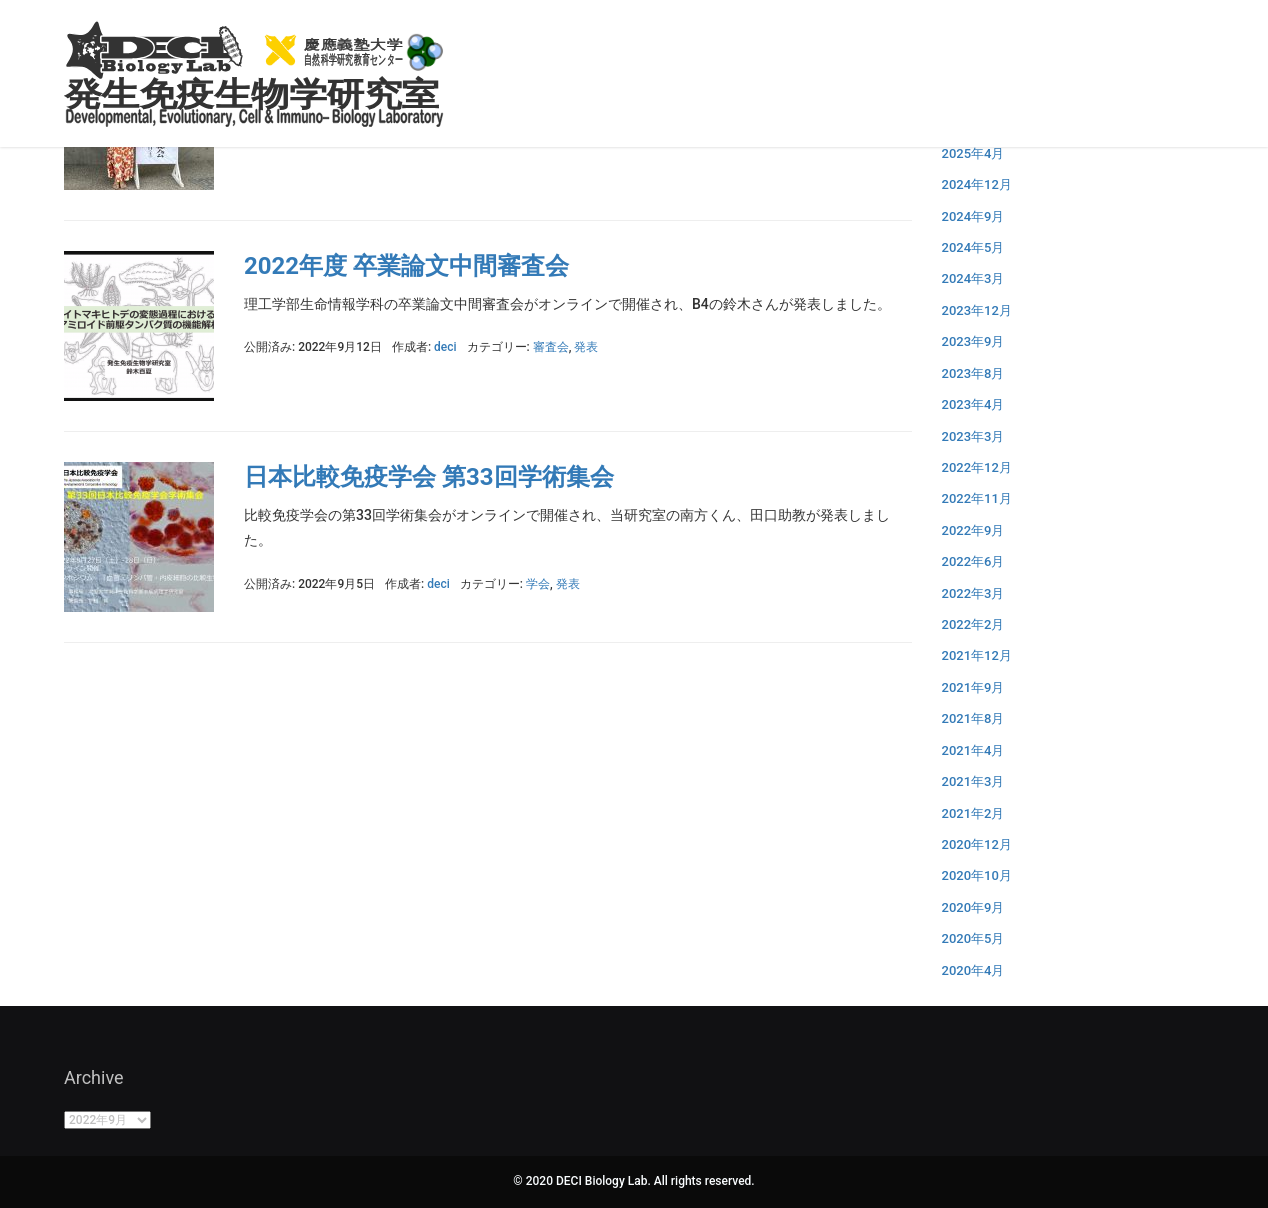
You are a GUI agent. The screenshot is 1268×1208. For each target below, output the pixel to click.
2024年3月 (973, 278)
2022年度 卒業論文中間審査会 (406, 266)
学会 (538, 584)
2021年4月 (973, 750)
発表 (586, 347)
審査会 (551, 347)
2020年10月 (977, 875)
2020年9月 (973, 907)
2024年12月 (977, 184)
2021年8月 (973, 718)
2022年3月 (973, 593)
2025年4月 (973, 153)
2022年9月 (973, 530)
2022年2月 (973, 624)
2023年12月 (977, 310)
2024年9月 (973, 216)
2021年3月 (973, 781)
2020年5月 (973, 938)
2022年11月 (977, 498)
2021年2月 (973, 813)
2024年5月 (973, 247)
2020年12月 (977, 844)
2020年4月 (973, 970)
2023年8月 (973, 373)
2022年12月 (977, 467)
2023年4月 (973, 404)
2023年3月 (973, 436)
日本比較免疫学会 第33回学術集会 (429, 477)
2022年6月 (973, 561)
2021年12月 (977, 655)
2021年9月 (973, 687)
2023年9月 (973, 341)
